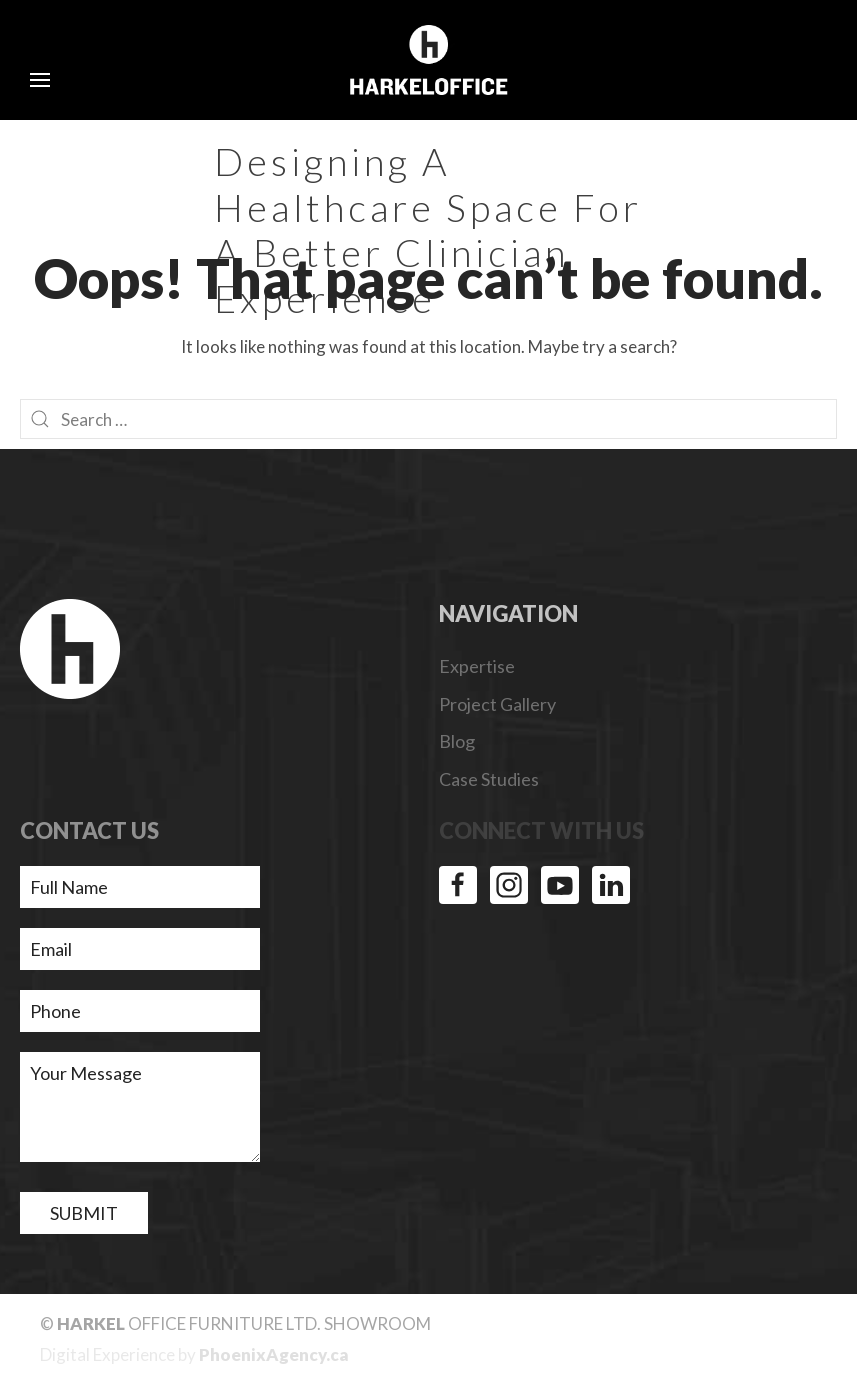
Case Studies (489, 779)
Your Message (140, 1107)
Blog (457, 741)
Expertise (477, 666)
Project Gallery (497, 704)
